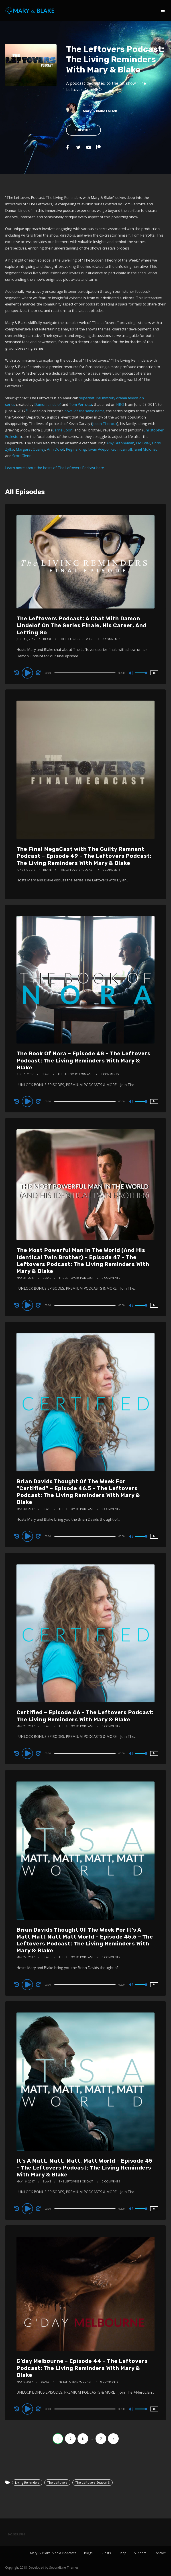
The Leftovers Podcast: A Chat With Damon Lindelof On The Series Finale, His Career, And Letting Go (81, 625)
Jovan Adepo (98, 449)
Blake (47, 639)
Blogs (88, 2553)
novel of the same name (84, 410)
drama (121, 398)
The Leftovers (57, 2482)
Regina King (76, 449)
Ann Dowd (55, 449)
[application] (85, 672)
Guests (105, 2553)
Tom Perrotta (80, 404)
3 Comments (110, 1074)
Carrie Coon (62, 430)
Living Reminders (27, 2482)
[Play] (28, 672)
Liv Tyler (143, 443)
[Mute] (131, 673)
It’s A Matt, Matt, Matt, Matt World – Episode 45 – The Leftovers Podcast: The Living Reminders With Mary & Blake (84, 2168)
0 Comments (111, 639)
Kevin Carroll (121, 449)
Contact (160, 2553)
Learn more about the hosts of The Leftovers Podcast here (54, 467)
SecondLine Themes (64, 2567)
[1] (27, 410)
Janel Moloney (145, 449)
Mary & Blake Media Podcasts (53, 2553)
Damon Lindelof (47, 404)
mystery (108, 398)
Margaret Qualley (30, 449)
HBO (120, 404)
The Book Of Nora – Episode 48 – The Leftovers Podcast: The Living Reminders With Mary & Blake (83, 1060)
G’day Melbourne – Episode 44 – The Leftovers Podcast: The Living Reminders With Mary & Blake (82, 2368)
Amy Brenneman (120, 443)
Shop (122, 2553)
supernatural (90, 398)
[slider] (85, 672)
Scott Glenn (21, 455)
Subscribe (83, 130)
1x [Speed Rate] (154, 673)
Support (140, 2553)
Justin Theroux (104, 423)
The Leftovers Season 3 (92, 2482)
